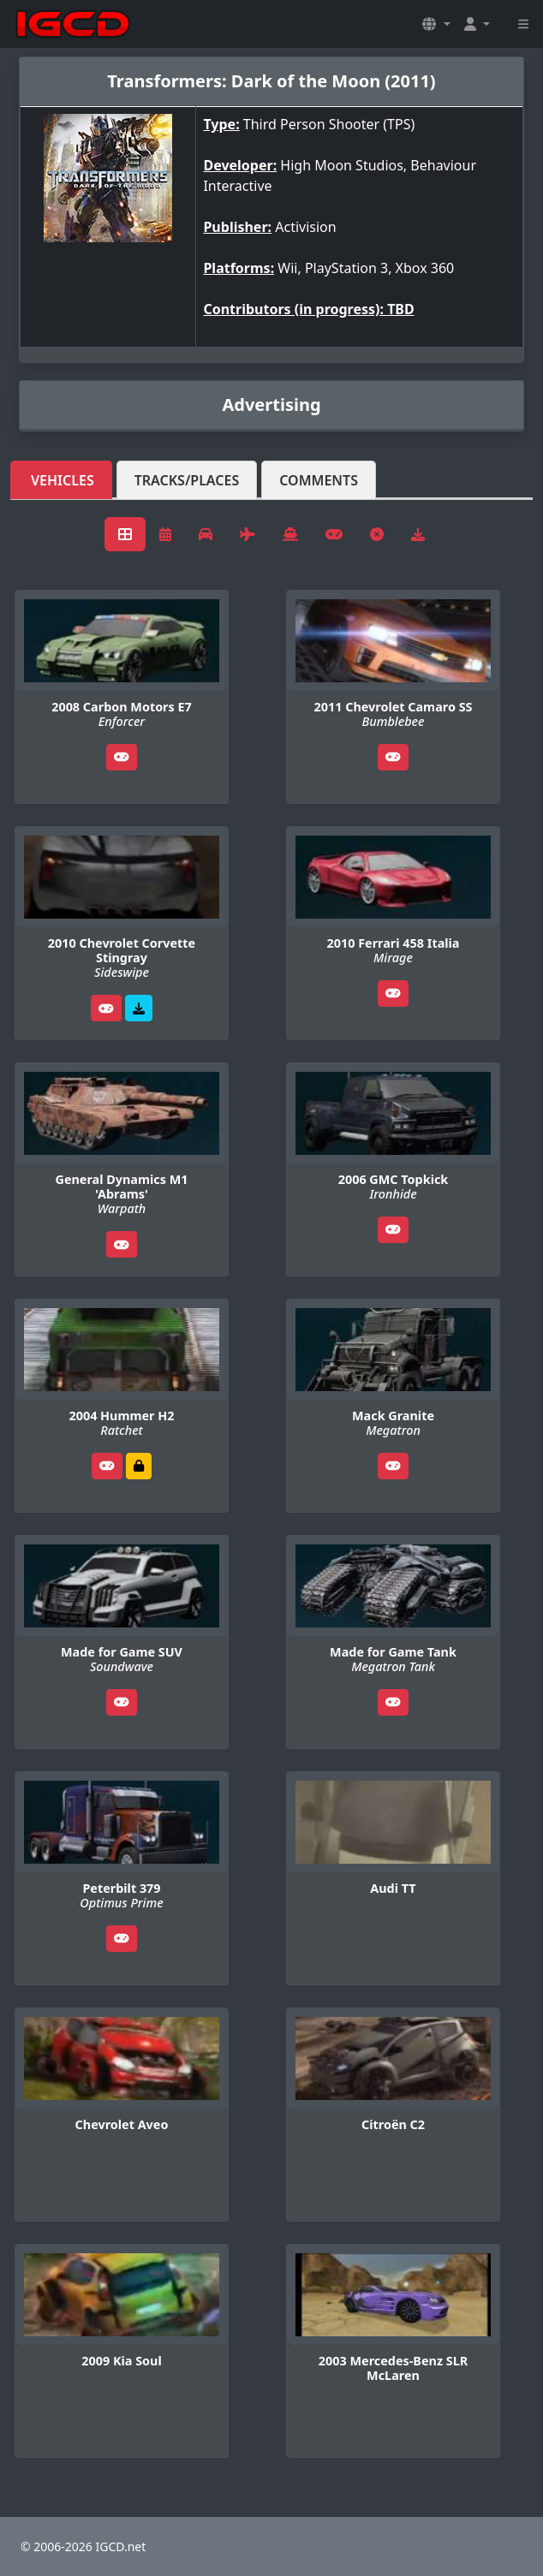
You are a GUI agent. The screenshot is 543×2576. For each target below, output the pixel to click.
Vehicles (62, 480)
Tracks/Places (187, 480)
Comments (318, 480)
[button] (435, 24)
